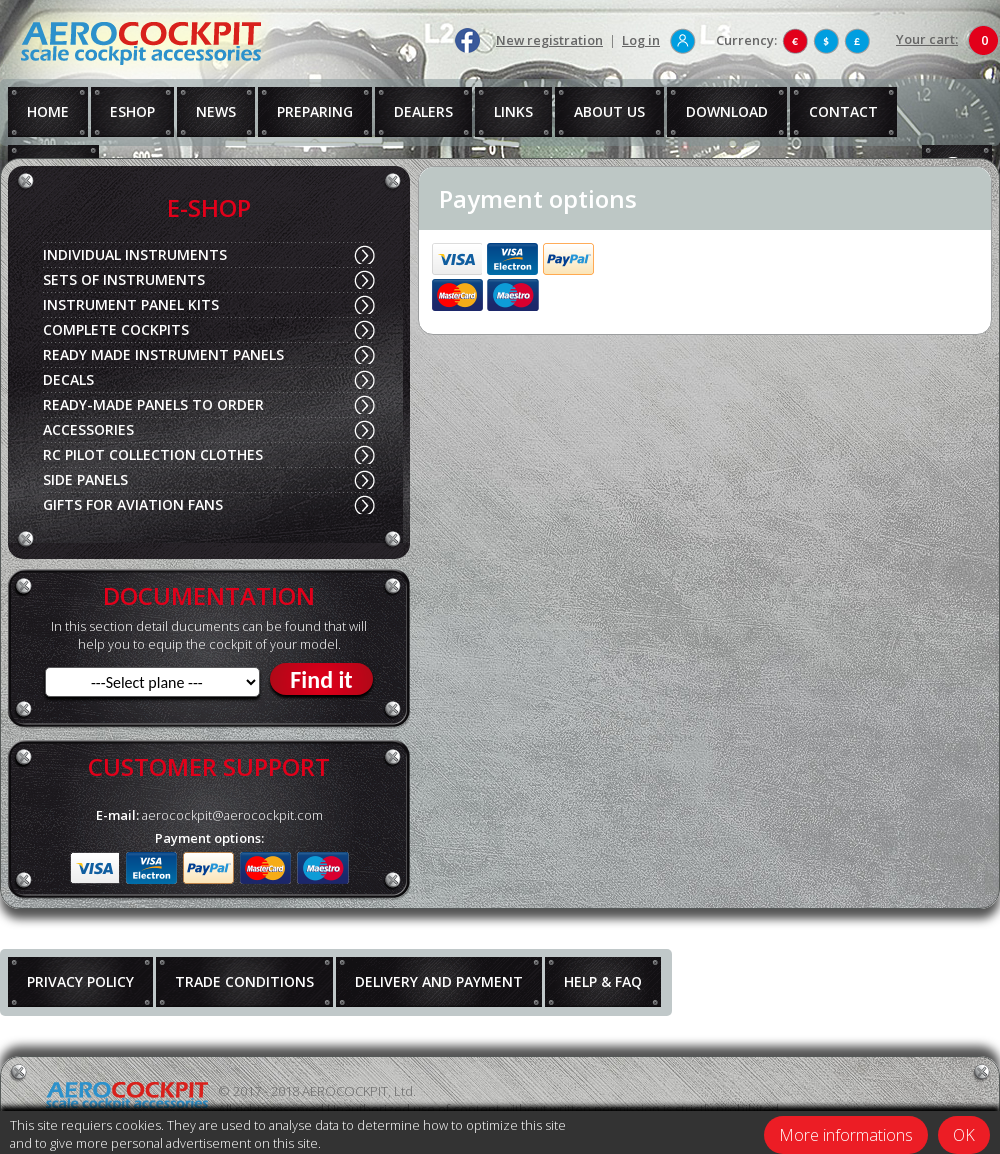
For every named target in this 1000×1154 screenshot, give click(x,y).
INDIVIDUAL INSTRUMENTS (135, 254)
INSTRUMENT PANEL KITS (131, 304)
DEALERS (423, 111)
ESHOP (132, 111)
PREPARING (315, 111)
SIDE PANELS (85, 479)
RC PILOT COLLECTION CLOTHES (153, 454)
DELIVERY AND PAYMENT (439, 981)
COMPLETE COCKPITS (116, 329)
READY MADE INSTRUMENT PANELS (163, 354)
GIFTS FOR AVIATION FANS (133, 504)
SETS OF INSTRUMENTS (124, 279)
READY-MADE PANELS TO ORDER (153, 404)
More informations (846, 1135)
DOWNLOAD (727, 111)
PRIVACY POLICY (80, 981)
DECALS (68, 379)
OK (964, 1135)
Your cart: (927, 39)
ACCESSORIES (88, 429)
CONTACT (843, 111)
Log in (641, 40)
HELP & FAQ (603, 981)
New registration (549, 40)
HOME (48, 111)
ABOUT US (609, 111)
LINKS (513, 111)
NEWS (216, 111)
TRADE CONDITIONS (244, 981)
